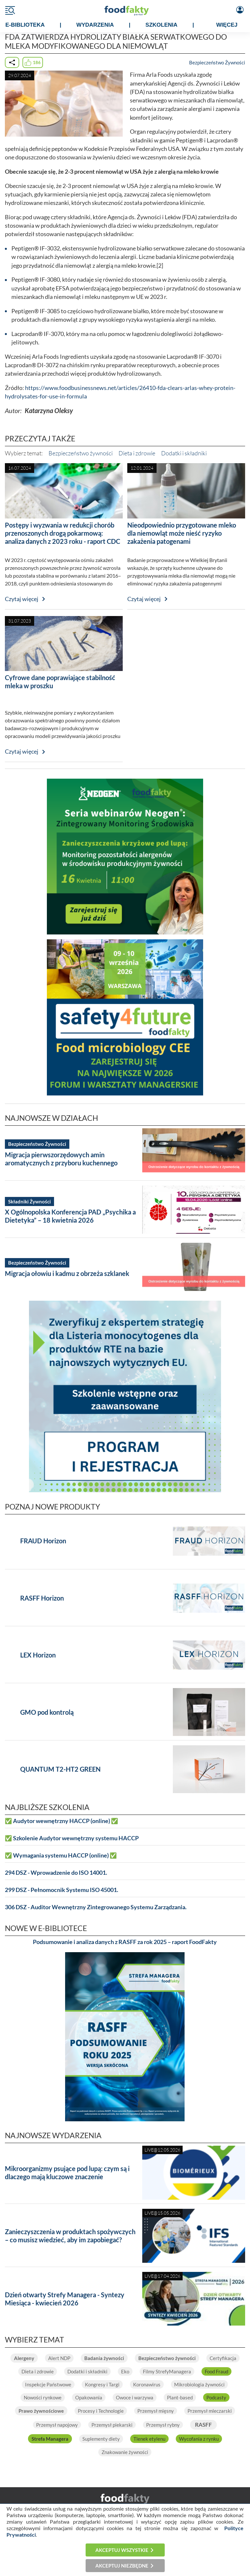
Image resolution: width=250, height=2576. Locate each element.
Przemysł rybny (163, 2425)
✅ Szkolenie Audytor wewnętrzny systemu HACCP (72, 1838)
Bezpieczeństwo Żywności (217, 62)
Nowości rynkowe (43, 2397)
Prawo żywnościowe (41, 2411)
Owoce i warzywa (134, 2397)
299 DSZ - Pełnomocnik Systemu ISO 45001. (61, 1889)
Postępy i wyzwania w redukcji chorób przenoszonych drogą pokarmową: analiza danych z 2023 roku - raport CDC (62, 533)
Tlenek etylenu (149, 2439)
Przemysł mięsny (155, 2411)
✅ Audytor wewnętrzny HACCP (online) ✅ (61, 1821)
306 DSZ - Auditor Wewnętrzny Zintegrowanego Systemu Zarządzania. (96, 1907)
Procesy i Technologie (101, 2411)
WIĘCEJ (226, 25)
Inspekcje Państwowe (48, 2384)
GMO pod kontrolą (47, 1712)
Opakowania (88, 2397)
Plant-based (180, 2397)
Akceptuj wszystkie (121, 2550)
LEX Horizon (38, 1655)
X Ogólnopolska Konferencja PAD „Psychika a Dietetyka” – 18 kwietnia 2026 (70, 1216)
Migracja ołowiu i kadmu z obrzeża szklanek (67, 1273)
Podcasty (216, 2397)
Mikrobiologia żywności (199, 2384)
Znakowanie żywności (125, 2452)
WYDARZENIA (95, 25)
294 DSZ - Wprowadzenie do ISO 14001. (56, 1872)
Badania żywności (104, 2358)
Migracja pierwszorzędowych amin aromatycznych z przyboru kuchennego (61, 1159)
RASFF (203, 2424)
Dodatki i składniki (184, 453)
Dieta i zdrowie (136, 453)
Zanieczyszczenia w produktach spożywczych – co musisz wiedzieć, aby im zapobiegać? (70, 2236)
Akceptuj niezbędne (121, 2566)
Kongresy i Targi (102, 2384)
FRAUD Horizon (43, 1541)
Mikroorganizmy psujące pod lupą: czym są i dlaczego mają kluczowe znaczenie (67, 2172)
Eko (125, 2371)
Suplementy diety (101, 2439)
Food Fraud (216, 2371)
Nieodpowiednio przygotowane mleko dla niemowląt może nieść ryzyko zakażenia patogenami (181, 533)
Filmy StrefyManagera (167, 2371)
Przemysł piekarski (111, 2425)
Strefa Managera (50, 2439)
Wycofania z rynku (199, 2439)
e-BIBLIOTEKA (25, 25)
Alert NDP (59, 2358)
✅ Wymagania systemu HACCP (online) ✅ (61, 1855)
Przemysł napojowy (57, 2425)
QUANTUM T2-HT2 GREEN (60, 1769)
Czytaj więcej (21, 599)
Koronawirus (146, 2384)
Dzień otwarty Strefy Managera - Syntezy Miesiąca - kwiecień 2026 (64, 2299)
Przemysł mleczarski (210, 2411)
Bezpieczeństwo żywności (81, 453)
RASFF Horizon (42, 1598)
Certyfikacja (223, 2358)
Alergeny (24, 2358)
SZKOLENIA (161, 25)
